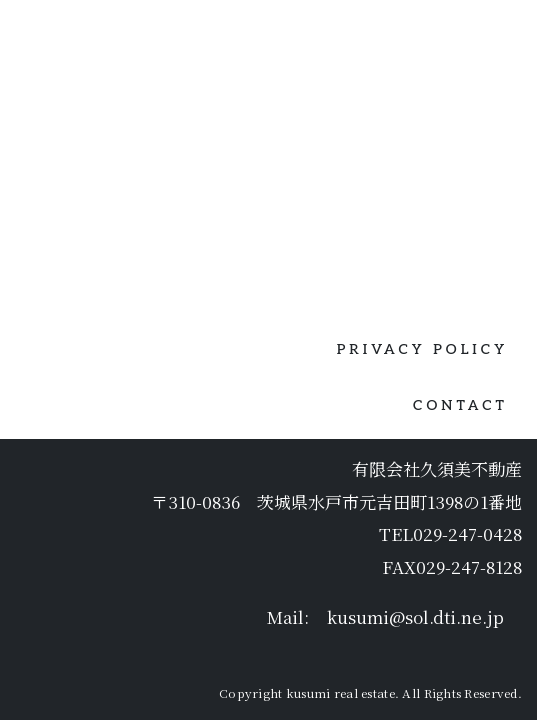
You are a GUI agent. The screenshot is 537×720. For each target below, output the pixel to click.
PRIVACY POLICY (422, 276)
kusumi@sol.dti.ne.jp (415, 544)
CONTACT (460, 332)
